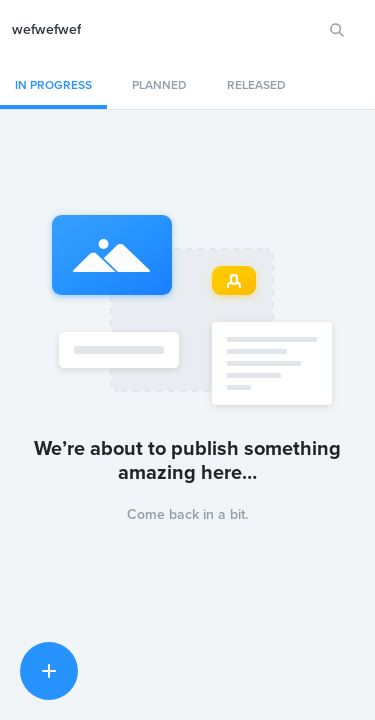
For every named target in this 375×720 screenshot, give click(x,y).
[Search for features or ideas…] (337, 30)
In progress (53, 85)
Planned (159, 85)
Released (256, 85)
